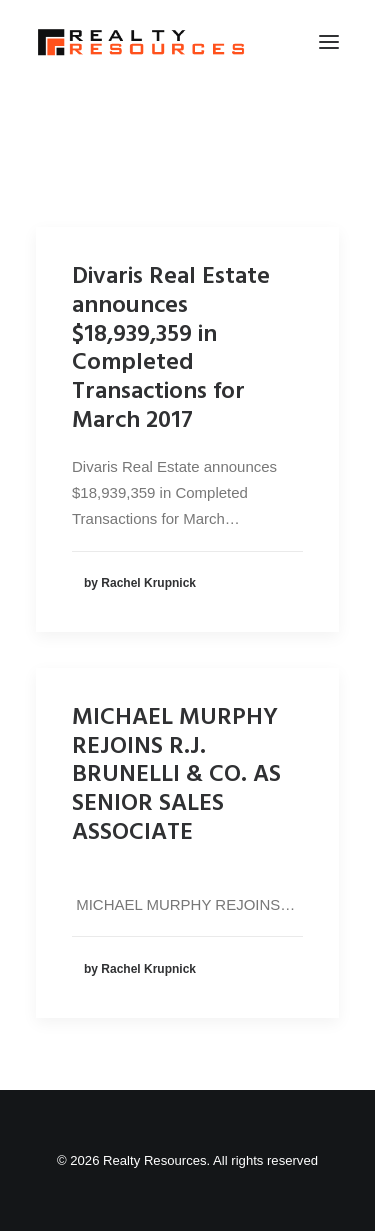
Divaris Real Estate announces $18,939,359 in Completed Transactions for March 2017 (171, 349)
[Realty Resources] (141, 42)
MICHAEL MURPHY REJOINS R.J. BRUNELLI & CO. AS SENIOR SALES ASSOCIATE (176, 775)
